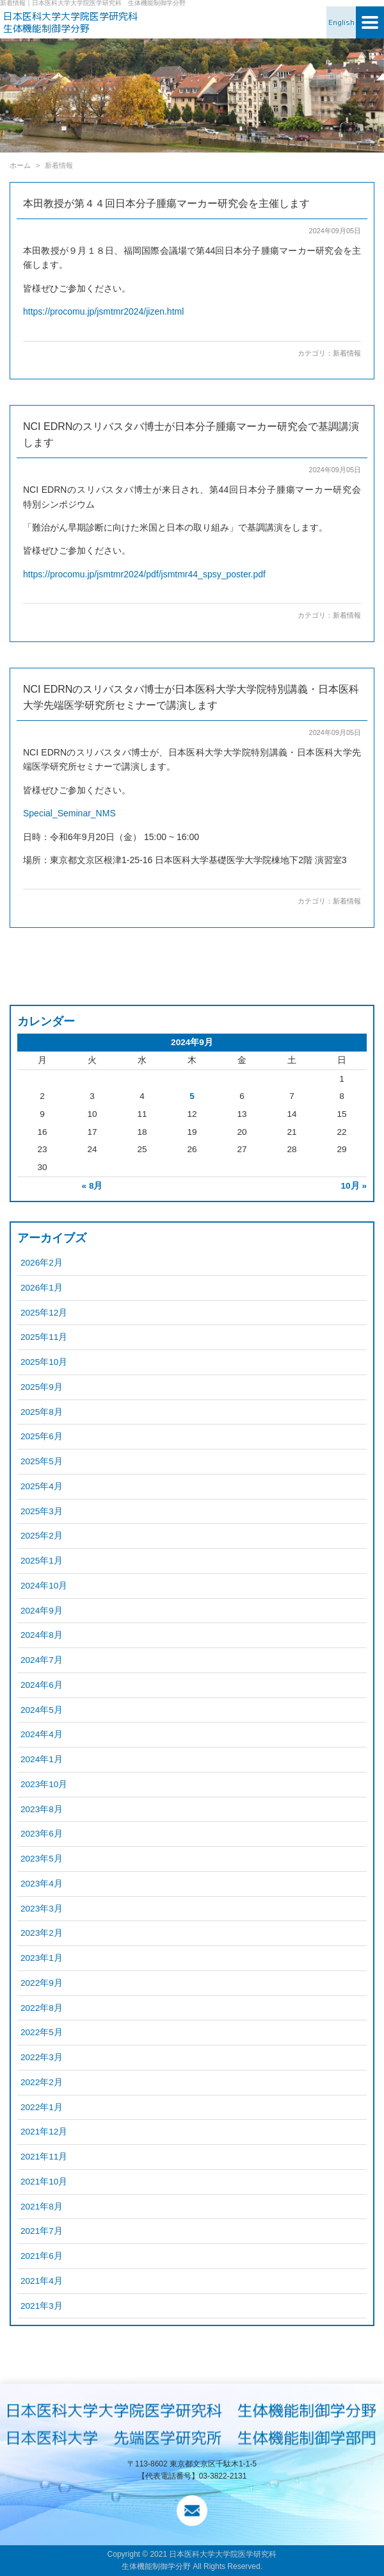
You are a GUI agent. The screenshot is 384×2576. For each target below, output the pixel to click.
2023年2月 (41, 1933)
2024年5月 (41, 1710)
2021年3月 (41, 2306)
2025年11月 (43, 1337)
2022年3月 (41, 2057)
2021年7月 (41, 2231)
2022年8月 (41, 2008)
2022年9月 (41, 1983)
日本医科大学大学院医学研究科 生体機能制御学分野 (75, 22)
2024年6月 (41, 1685)
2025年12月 (43, 1312)
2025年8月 (41, 1412)
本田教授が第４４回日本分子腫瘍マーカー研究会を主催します (166, 203)
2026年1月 (41, 1287)
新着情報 (347, 353)
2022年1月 (41, 2107)
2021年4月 (41, 2281)
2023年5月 (41, 1858)
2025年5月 (41, 1461)
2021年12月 (43, 2131)
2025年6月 (41, 1436)
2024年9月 (41, 1610)
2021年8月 (41, 2206)
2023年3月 (41, 1908)
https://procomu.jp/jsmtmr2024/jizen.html (103, 311)
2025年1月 (41, 1560)
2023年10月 (43, 1784)
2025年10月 (43, 1362)
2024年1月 (41, 1759)
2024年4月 (41, 1734)
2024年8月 (41, 1635)
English (341, 22)
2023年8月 (41, 1809)
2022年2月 (41, 2082)
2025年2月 (41, 1535)
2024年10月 (43, 1585)
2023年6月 (41, 1833)
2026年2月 (41, 1262)
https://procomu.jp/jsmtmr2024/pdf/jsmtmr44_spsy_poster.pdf (144, 574)
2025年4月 (41, 1486)
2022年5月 (41, 2032)
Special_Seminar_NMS (69, 813)
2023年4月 (41, 1883)
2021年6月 (41, 2256)
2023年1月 (41, 1958)
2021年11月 (43, 2156)
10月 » (354, 1186)
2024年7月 (41, 1660)
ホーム (20, 165)
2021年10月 (43, 2181)
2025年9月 (41, 1387)
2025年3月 (41, 1511)
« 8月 (92, 1186)
